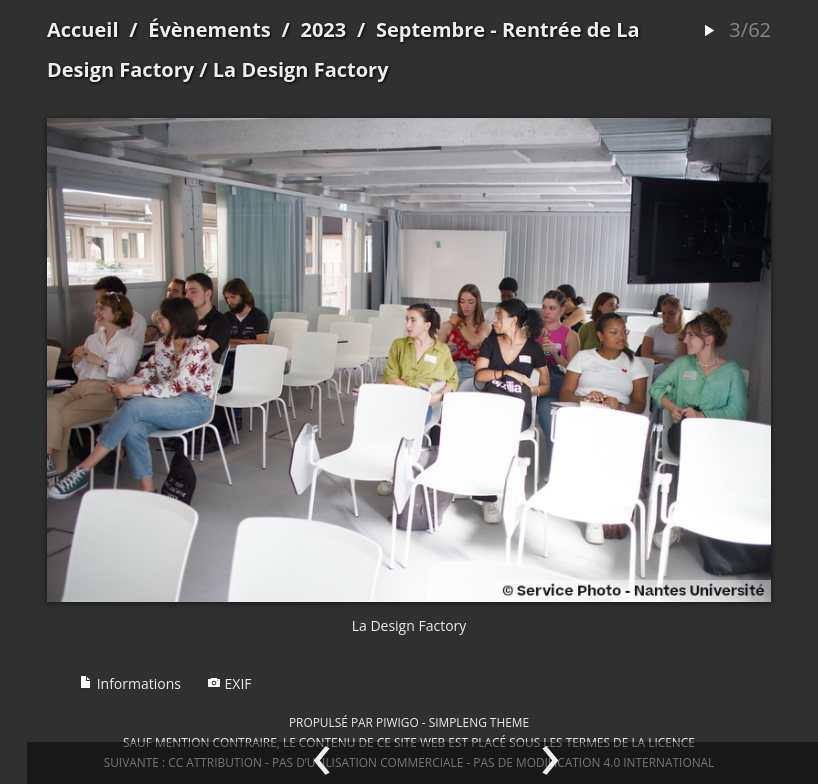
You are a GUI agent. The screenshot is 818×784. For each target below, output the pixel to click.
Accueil (83, 29)
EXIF (229, 683)
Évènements (209, 29)
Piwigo (397, 722)
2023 (323, 29)
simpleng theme (479, 722)
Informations (130, 683)
